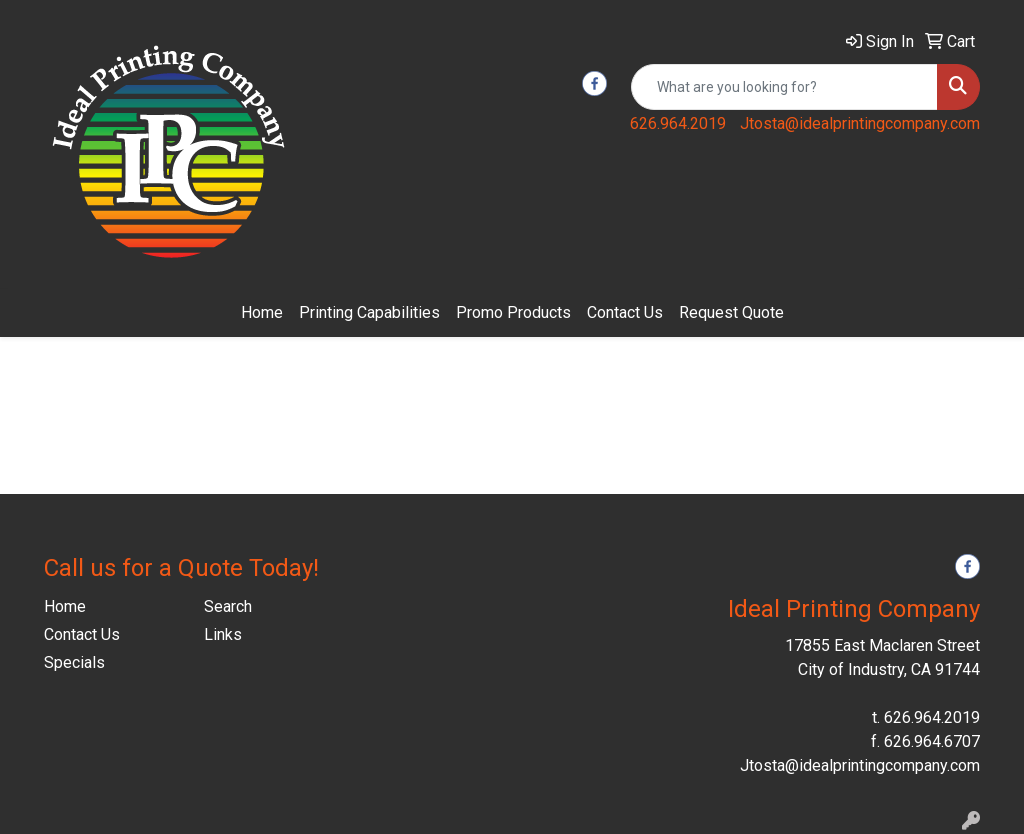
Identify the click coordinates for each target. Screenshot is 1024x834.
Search (228, 606)
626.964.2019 (678, 123)
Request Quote (731, 312)
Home (262, 312)
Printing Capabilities (369, 312)
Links (223, 634)
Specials (74, 662)
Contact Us (625, 312)
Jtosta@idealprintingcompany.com (860, 123)
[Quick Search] (784, 87)
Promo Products (513, 312)
